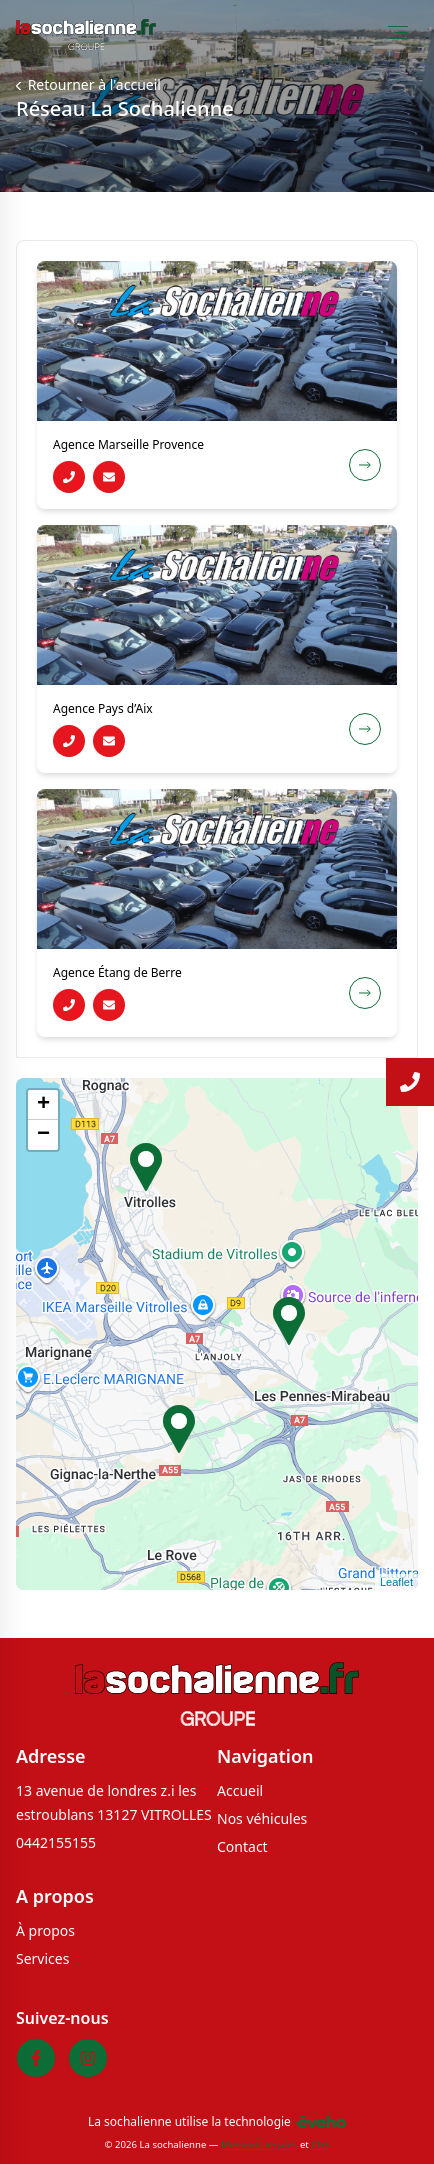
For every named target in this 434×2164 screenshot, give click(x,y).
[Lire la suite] (410, 1082)
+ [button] (43, 1105)
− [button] (43, 1135)
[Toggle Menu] (398, 32)
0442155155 (56, 1842)
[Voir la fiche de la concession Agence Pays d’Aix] (365, 729)
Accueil (240, 1790)
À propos (45, 1930)
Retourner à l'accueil (92, 84)
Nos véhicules (262, 1818)
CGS (320, 2144)
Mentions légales (259, 2144)
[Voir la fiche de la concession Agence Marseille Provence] (365, 465)
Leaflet (396, 1582)
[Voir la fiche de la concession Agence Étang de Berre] (365, 993)
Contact (242, 1846)
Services (42, 1958)
